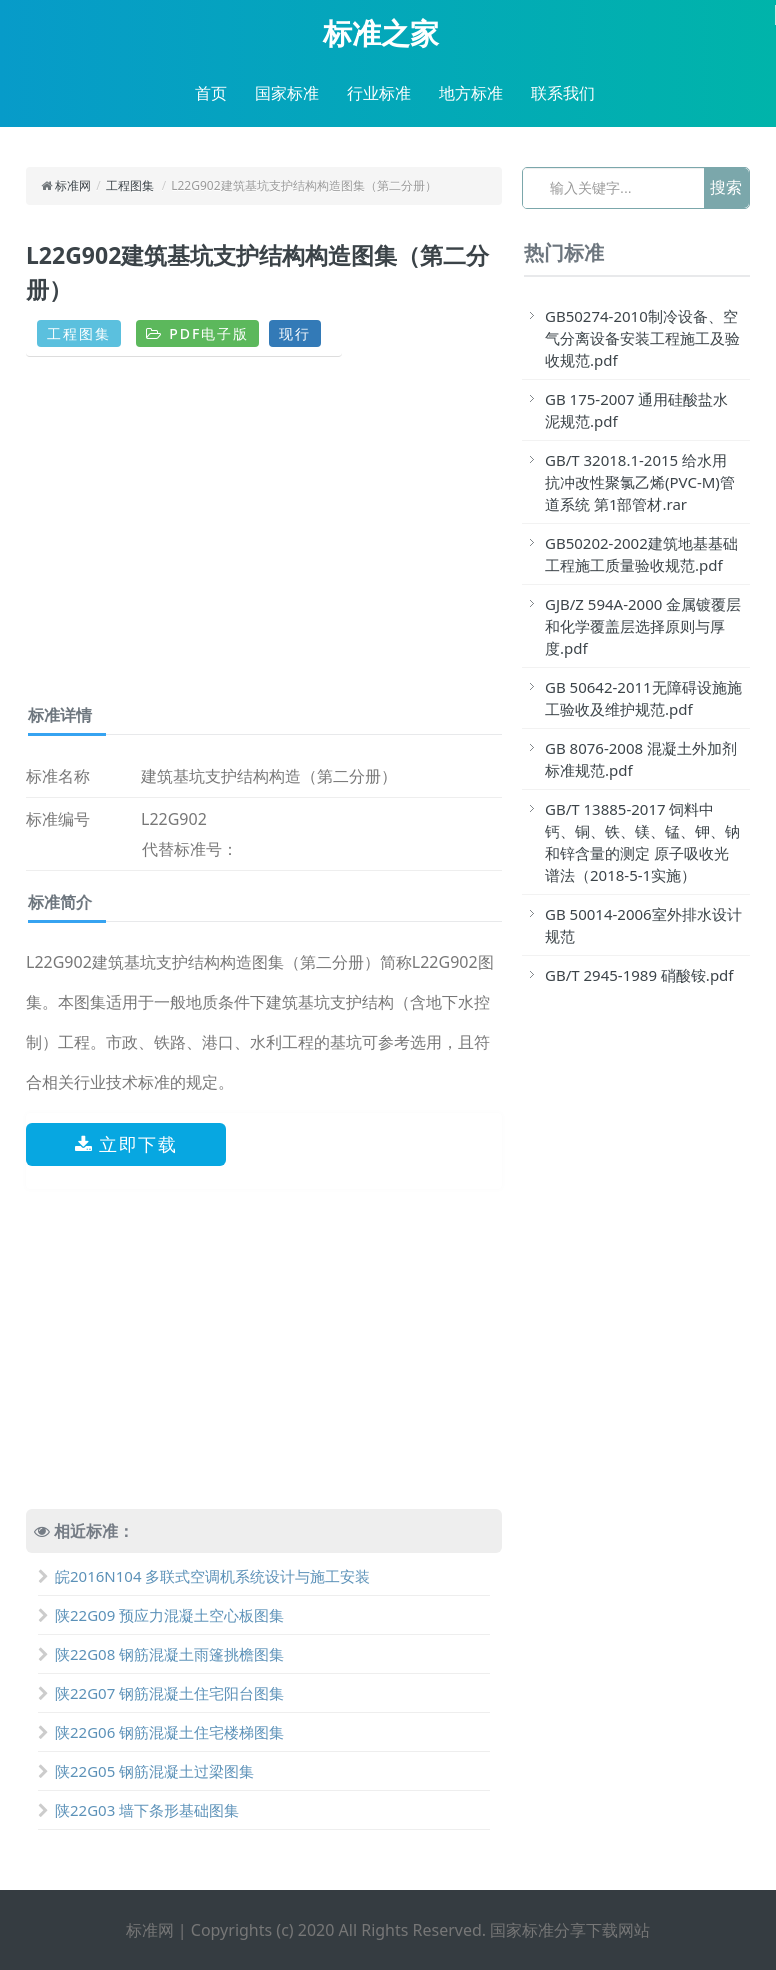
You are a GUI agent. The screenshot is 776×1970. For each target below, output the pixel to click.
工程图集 (130, 185)
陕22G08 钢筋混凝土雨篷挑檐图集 (161, 1654)
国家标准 (287, 93)
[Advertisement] (264, 538)
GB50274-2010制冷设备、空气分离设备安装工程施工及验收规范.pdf (642, 338)
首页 (211, 93)
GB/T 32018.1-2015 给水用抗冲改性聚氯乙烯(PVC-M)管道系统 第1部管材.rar (640, 482)
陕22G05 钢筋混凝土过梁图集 (146, 1771)
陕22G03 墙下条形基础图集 (138, 1810)
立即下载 (126, 1144)
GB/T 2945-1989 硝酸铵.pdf (639, 975)
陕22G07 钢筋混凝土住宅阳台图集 (161, 1693)
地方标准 (471, 93)
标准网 (73, 185)
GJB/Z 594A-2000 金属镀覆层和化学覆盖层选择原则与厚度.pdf (643, 626)
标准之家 (381, 33)
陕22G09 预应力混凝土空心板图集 (161, 1615)
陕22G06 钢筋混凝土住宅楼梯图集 (161, 1732)
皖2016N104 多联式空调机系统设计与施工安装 (204, 1576)
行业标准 (379, 93)
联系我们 (563, 93)
